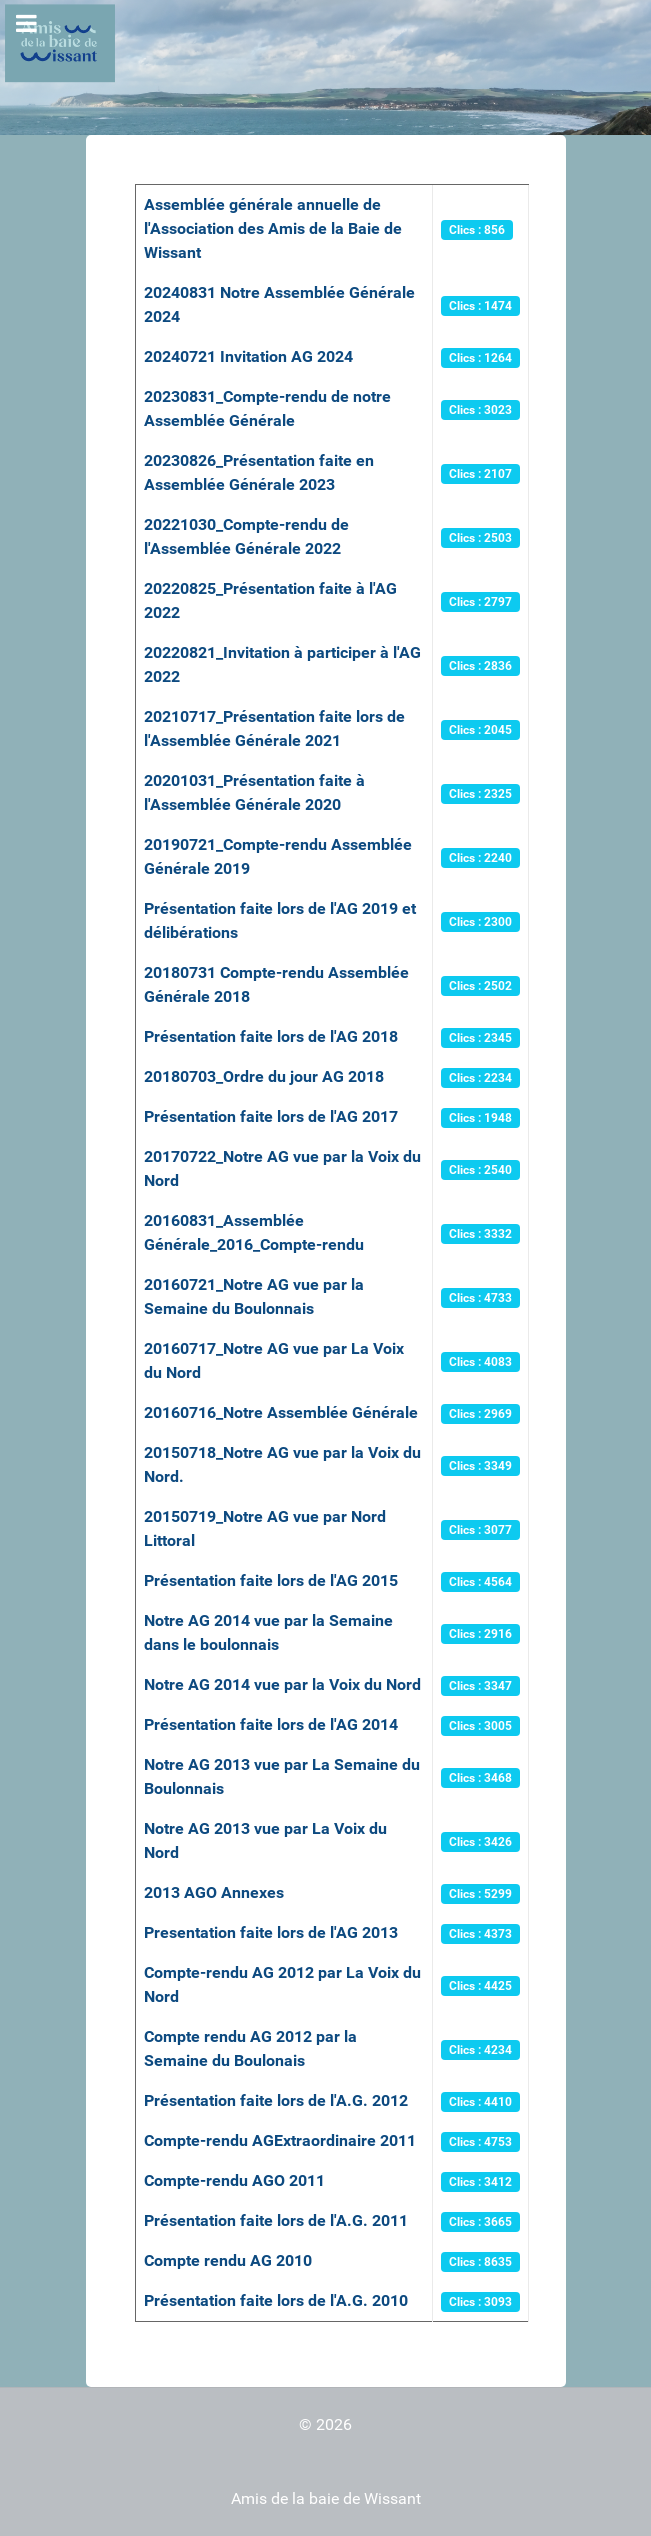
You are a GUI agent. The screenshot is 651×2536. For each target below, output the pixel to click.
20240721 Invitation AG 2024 (248, 356)
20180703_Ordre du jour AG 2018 (264, 1076)
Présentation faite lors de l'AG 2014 (271, 1724)
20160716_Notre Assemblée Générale (281, 1412)
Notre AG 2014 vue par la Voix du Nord (282, 1684)
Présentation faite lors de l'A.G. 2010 (276, 2300)
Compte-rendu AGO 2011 (234, 2180)
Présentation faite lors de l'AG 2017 (271, 1116)
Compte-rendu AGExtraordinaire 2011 (280, 2140)
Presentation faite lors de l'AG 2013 (271, 1932)
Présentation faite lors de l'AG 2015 (271, 1580)
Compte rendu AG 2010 (228, 2260)
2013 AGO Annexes (214, 1892)
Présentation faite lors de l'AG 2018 (271, 1036)
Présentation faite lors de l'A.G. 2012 (276, 2100)
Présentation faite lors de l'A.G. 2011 (276, 2220)
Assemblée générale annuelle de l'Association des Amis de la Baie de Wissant (273, 228)
